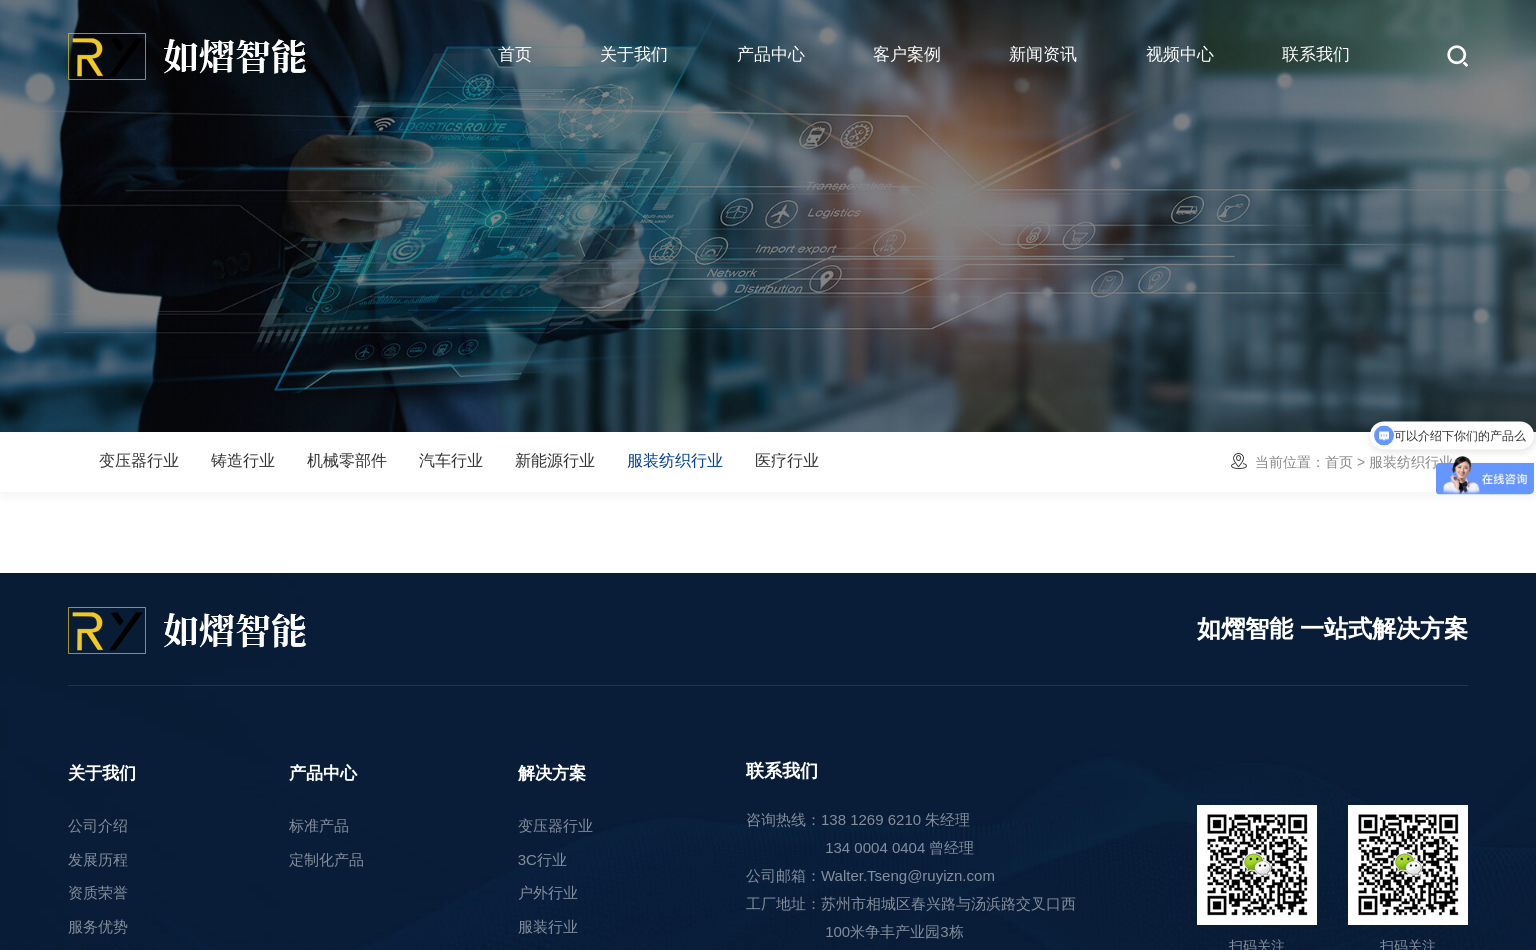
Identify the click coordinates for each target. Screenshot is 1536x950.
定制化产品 (326, 859)
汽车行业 (451, 460)
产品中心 (771, 54)
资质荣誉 (98, 892)
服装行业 (548, 926)
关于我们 (634, 54)
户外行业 (548, 892)
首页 (515, 54)
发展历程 (98, 859)
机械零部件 (347, 460)
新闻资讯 (1043, 54)
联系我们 (1316, 54)
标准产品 (319, 825)
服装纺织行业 (675, 460)
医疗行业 (787, 460)
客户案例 (907, 54)
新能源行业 (555, 460)
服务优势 (98, 926)
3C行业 (542, 859)
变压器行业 (139, 460)
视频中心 (1180, 54)
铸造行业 (243, 460)
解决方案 (552, 773)
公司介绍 (98, 825)
